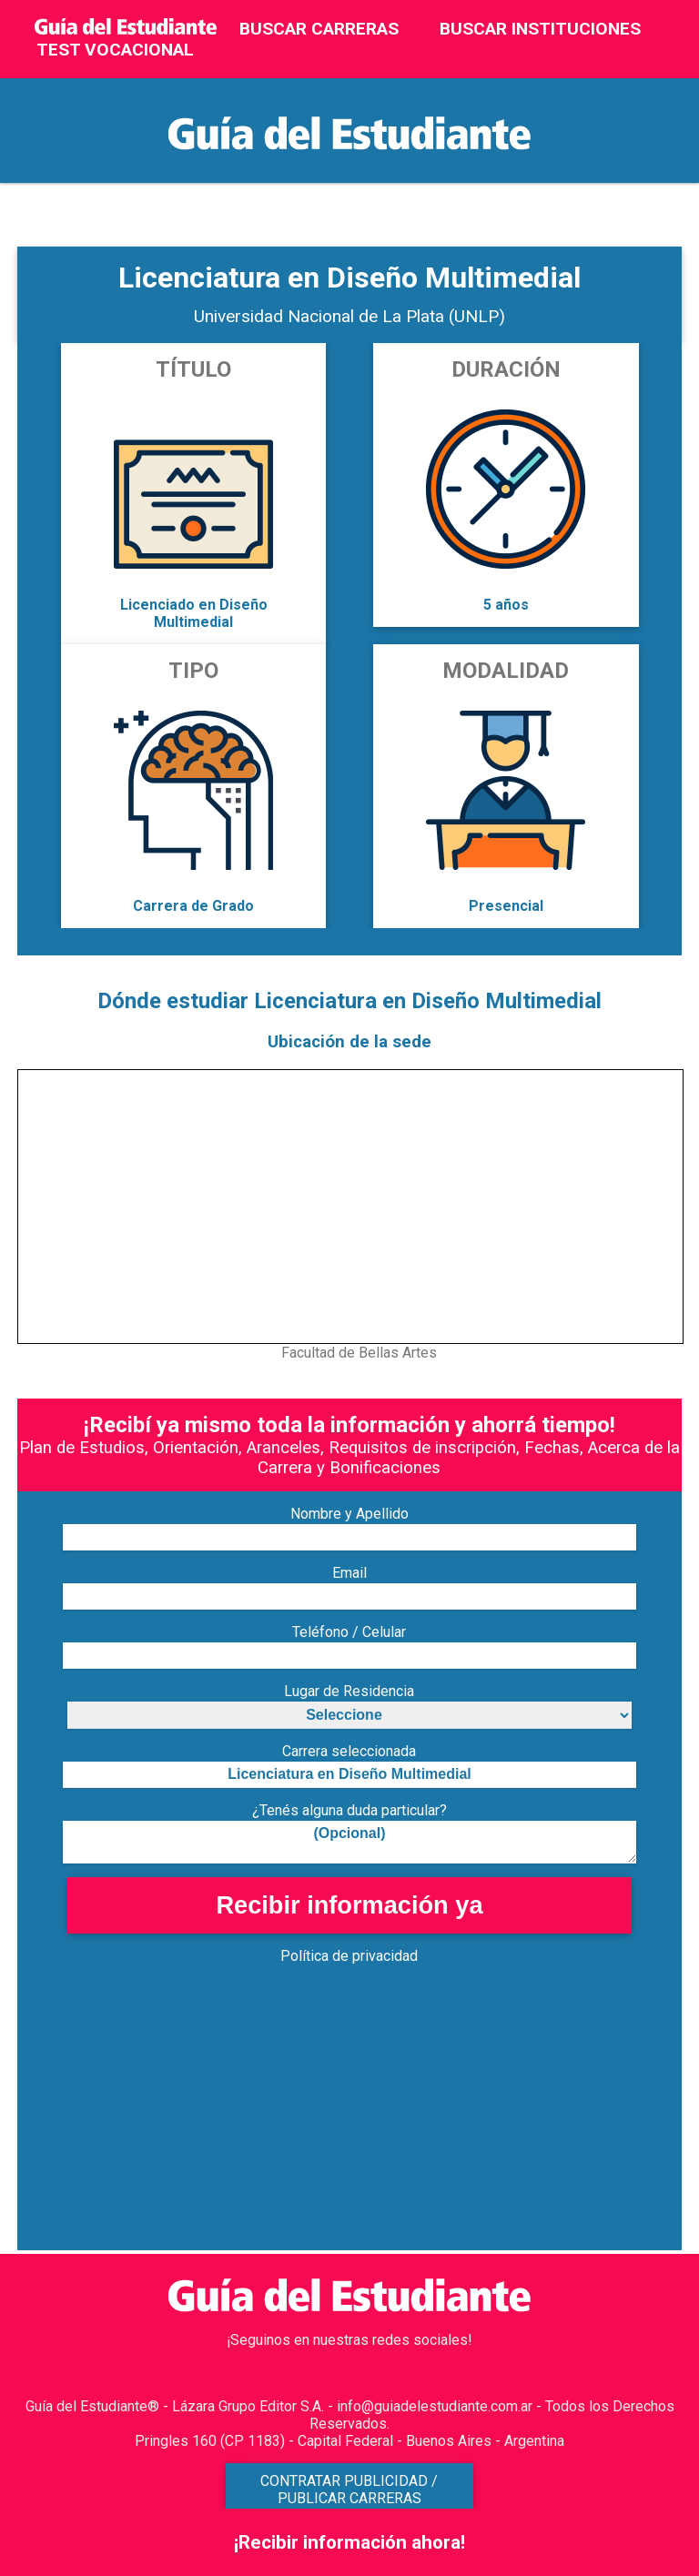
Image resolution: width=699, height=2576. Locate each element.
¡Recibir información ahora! (349, 2542)
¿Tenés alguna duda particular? (349, 1810)
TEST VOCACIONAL (115, 49)
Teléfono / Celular (349, 1632)
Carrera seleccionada (349, 1751)
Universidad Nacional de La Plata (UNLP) (349, 316)
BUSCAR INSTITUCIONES (540, 28)
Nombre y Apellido (349, 1513)
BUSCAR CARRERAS (319, 28)
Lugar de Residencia (349, 1691)
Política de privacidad (349, 1956)
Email (349, 1572)
